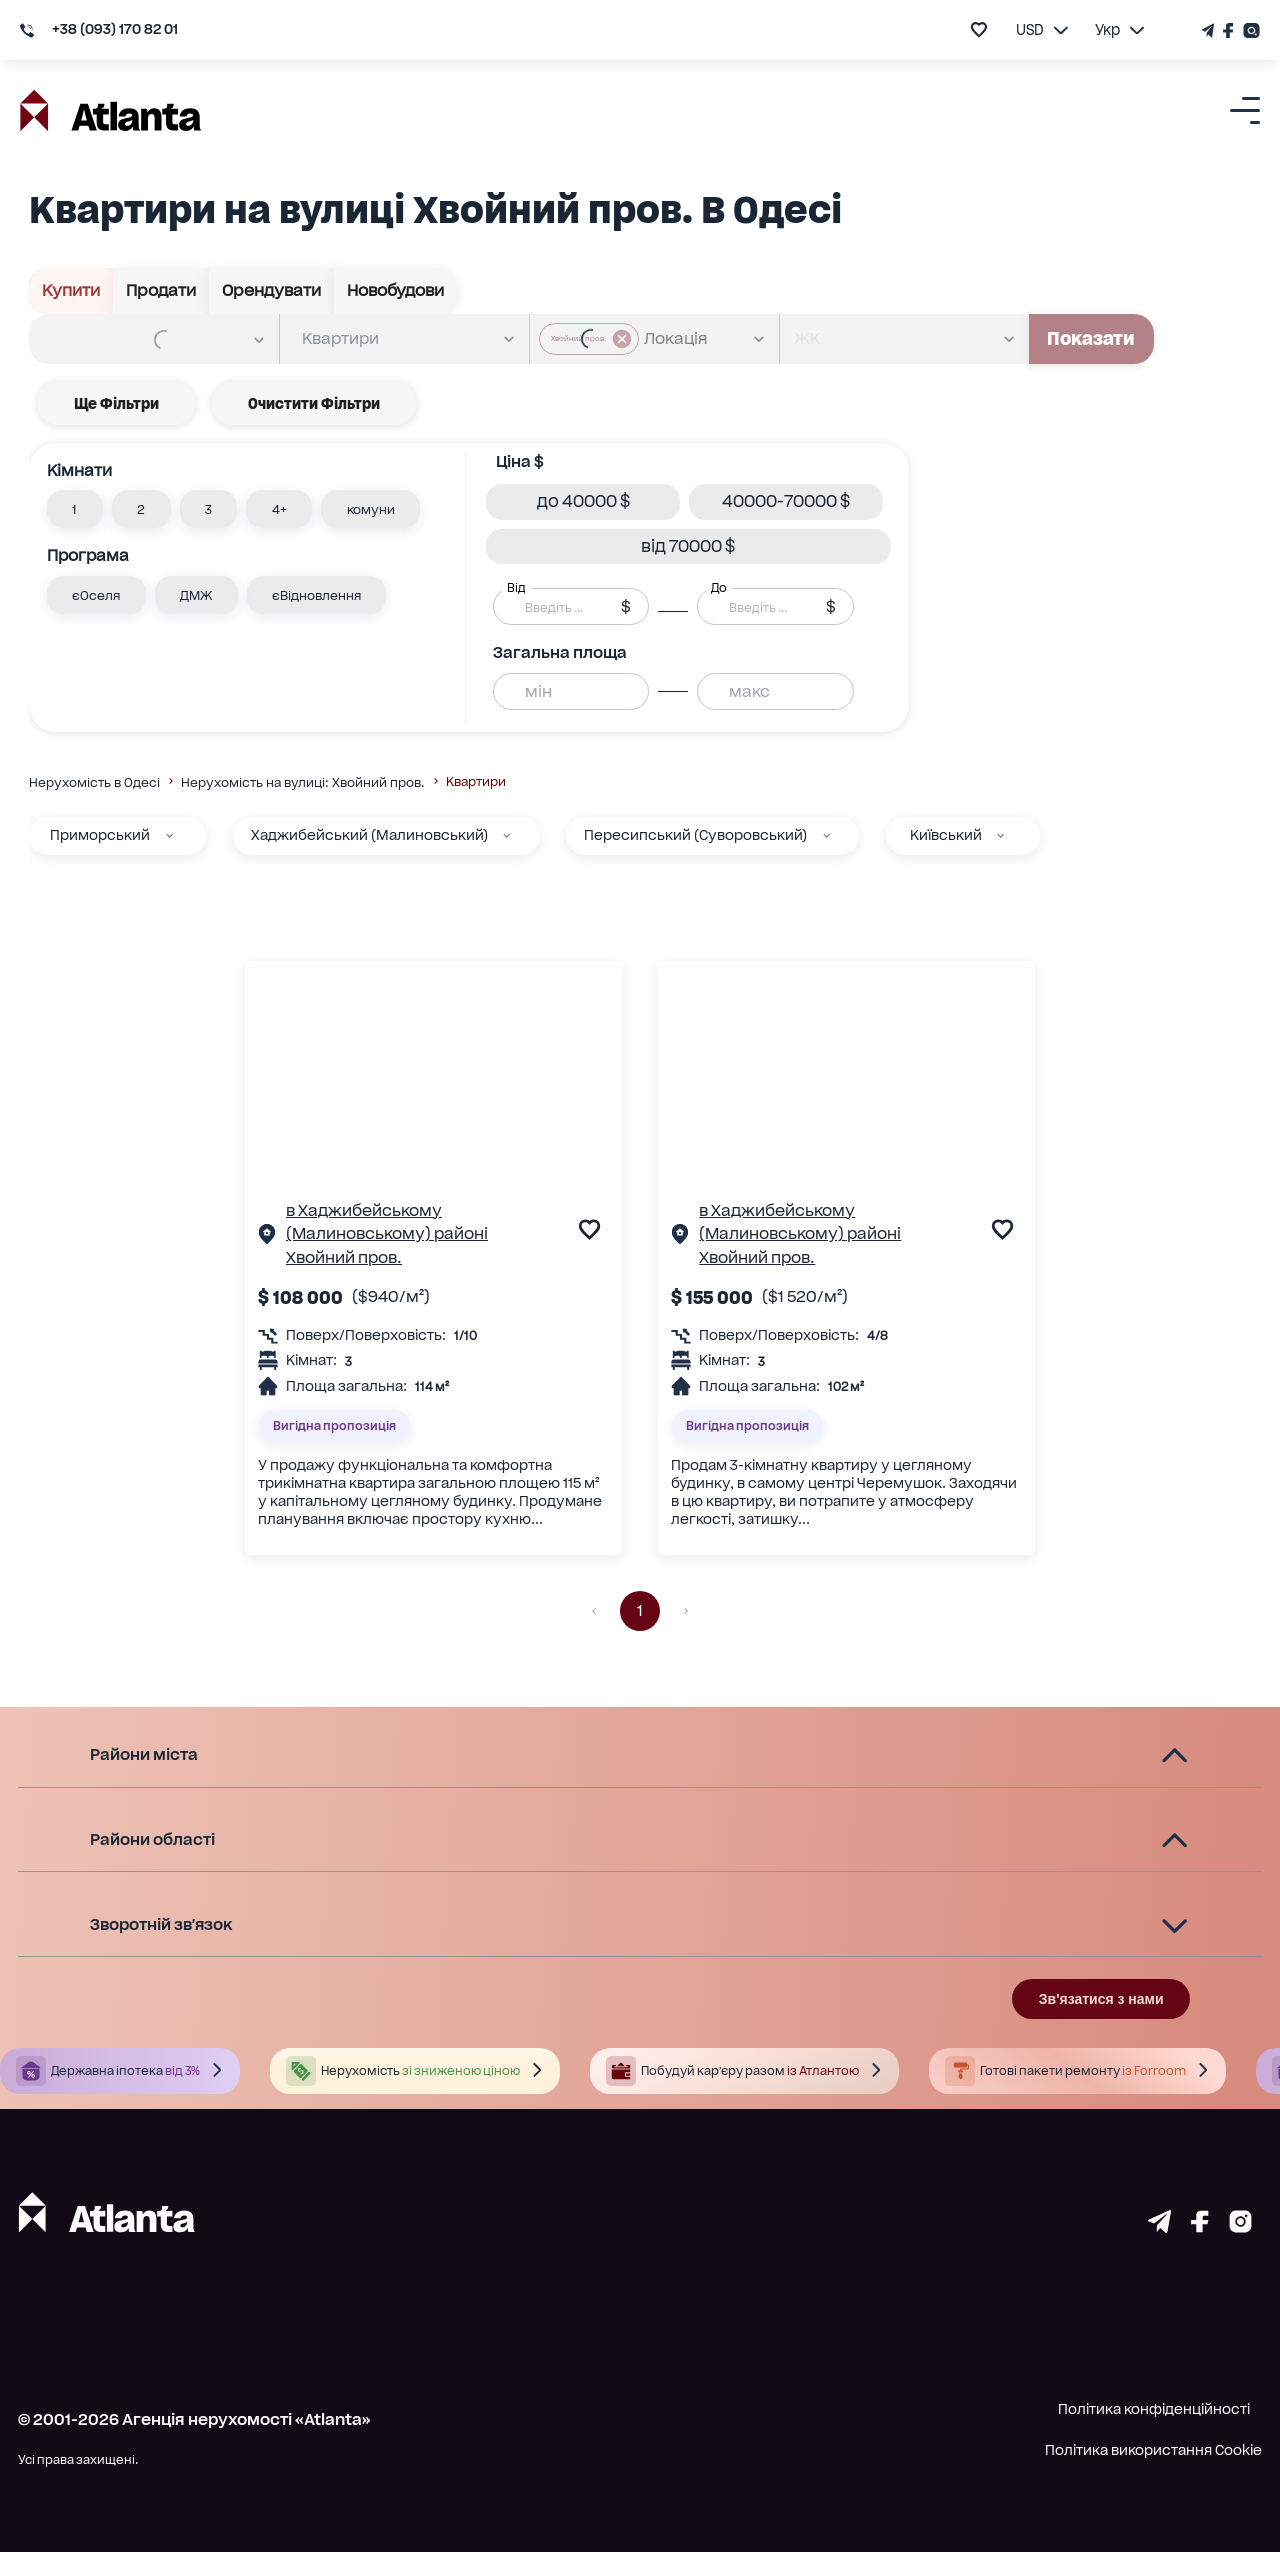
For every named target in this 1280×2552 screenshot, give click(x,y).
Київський (946, 835)
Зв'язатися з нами (1101, 1999)
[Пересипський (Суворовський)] (826, 835)
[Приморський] (169, 835)
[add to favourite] (979, 29)
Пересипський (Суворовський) (695, 835)
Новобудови (396, 291)
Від (516, 588)
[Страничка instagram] (1240, 2226)
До (719, 588)
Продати (161, 291)
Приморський (100, 835)
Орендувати (272, 291)
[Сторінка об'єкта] (267, 1237)
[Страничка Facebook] (1229, 30)
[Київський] (1000, 835)
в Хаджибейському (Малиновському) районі (387, 1222)
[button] (75, 509)
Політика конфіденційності (1154, 2409)
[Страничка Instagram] (1249, 30)
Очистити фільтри (314, 403)
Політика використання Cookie (1153, 2450)
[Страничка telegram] (1159, 2226)
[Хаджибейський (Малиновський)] (506, 835)
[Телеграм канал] (1210, 30)
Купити (71, 291)
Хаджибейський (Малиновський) (369, 835)
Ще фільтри (116, 403)
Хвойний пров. (344, 1257)
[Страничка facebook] (1200, 2226)
